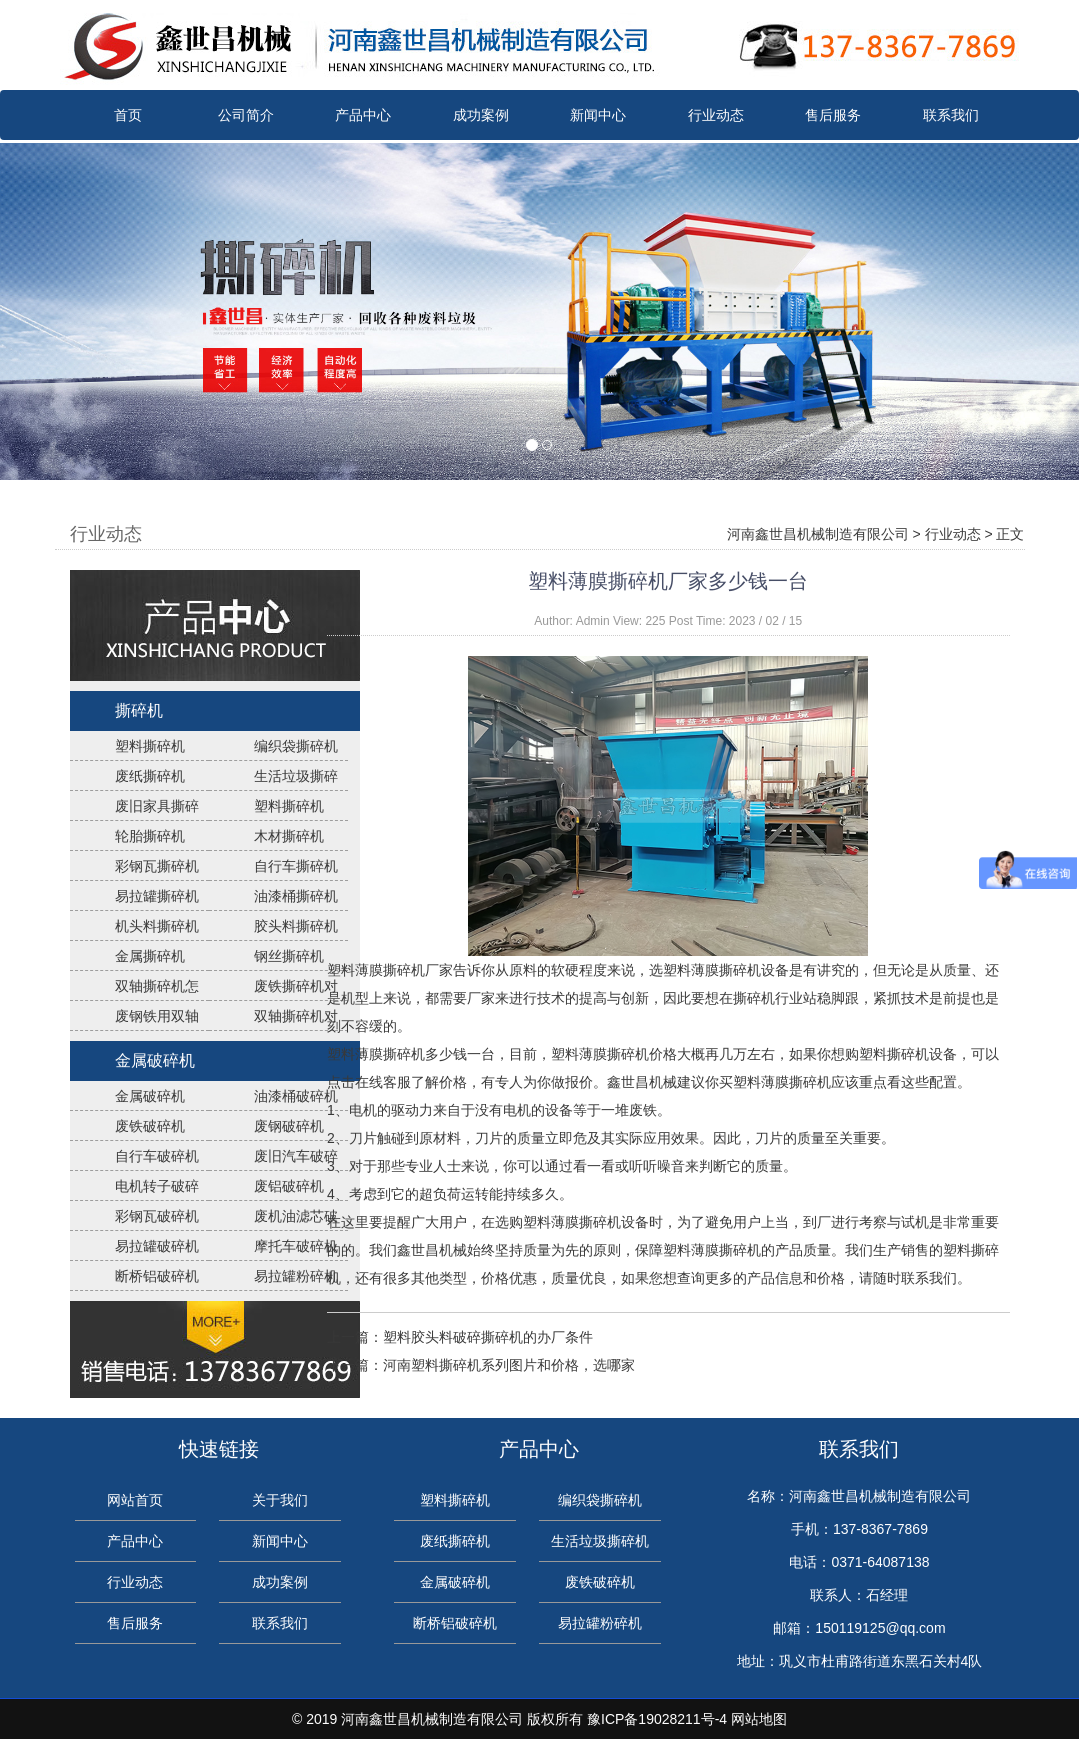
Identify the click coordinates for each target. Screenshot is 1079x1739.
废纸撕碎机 (150, 776)
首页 (128, 115)
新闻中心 (598, 115)
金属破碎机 (155, 1060)
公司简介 (246, 115)
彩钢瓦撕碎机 (157, 866)
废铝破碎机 (289, 1186)
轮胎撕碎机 (150, 836)
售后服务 (833, 115)
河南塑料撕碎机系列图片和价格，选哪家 (509, 1365)
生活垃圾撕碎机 (600, 1541)
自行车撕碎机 (296, 866)
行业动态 (716, 115)
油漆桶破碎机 (296, 1096)
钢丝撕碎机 (289, 956)
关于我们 (280, 1500)
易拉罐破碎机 (157, 1246)
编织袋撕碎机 (296, 746)
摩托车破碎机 (296, 1246)
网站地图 (759, 1719)
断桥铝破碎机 (157, 1276)
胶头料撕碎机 (296, 926)
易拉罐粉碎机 (296, 1276)
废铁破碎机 (150, 1126)
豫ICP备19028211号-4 (657, 1719)
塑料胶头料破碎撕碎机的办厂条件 (488, 1337)
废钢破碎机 (289, 1126)
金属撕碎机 (150, 956)
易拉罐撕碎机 (157, 896)
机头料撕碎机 (157, 926)
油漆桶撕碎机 (296, 896)
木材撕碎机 (289, 836)
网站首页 (135, 1500)
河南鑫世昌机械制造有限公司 (818, 534)
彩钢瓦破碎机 (157, 1216)
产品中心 (363, 115)
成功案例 (481, 115)
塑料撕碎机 (150, 746)
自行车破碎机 (157, 1156)
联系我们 (951, 115)
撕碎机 (139, 710)
